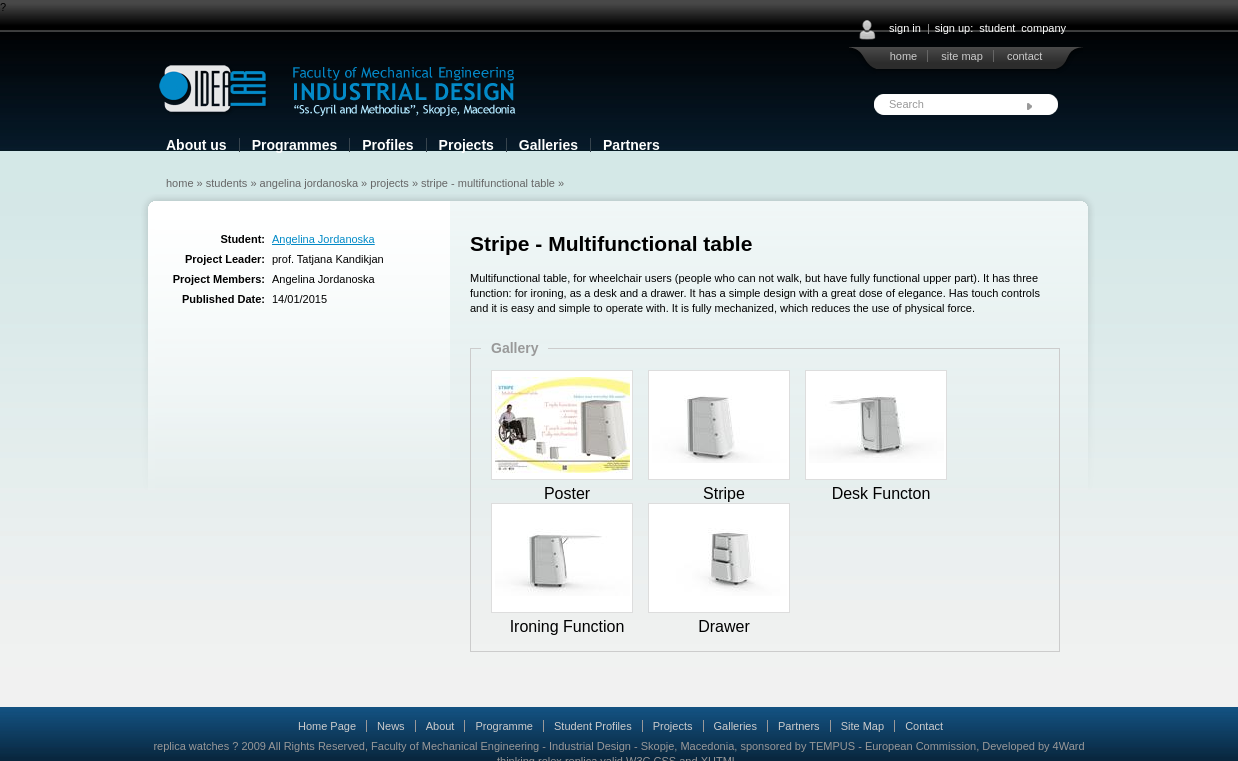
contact (1024, 56)
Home (180, 183)
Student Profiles (593, 726)
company (1043, 28)
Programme (503, 726)
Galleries (548, 145)
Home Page (327, 726)
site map (962, 56)
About (440, 726)
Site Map (862, 726)
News (391, 726)
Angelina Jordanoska (309, 183)
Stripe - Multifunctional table (488, 183)
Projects (466, 145)
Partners (631, 145)
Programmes (295, 145)
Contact (924, 726)
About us (196, 145)
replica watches (191, 746)
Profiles (387, 145)
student (997, 28)
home (904, 56)
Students (227, 183)
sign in (905, 28)
